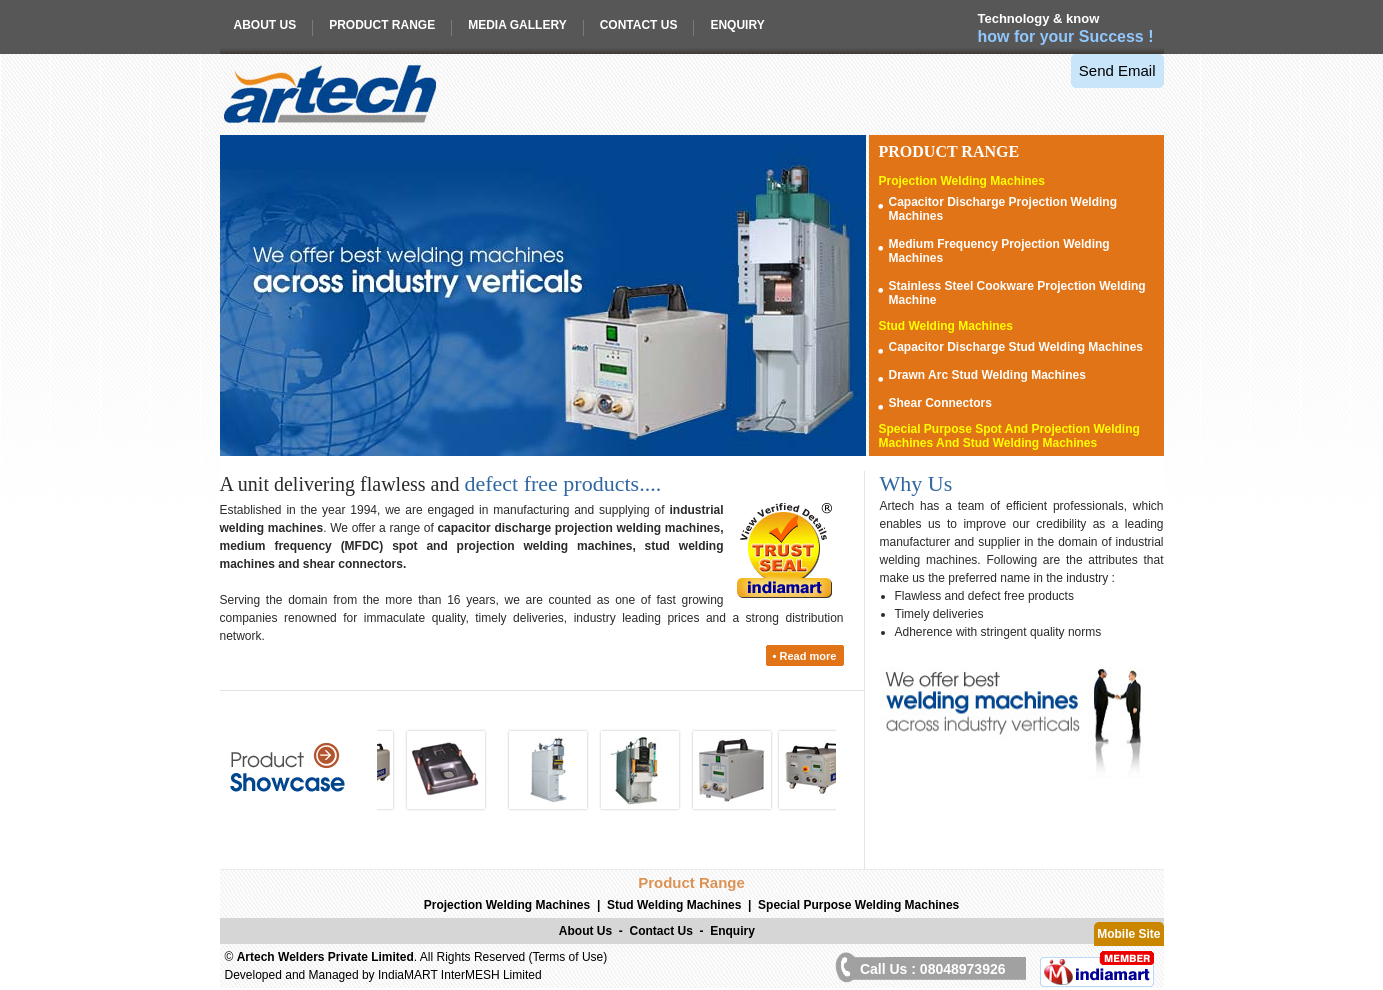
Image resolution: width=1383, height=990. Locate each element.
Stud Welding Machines (946, 326)
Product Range (382, 25)
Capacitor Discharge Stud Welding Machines (1016, 347)
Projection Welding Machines (962, 181)
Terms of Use (568, 957)
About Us (265, 25)
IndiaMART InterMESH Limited (460, 975)
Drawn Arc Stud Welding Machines (987, 375)
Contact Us (639, 25)
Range (949, 151)
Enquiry (737, 25)
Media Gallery (517, 25)
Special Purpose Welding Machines (858, 905)
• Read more (805, 656)
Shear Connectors (940, 403)
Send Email (1117, 70)
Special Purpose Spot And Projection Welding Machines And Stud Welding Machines (1009, 436)
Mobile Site (1128, 934)
